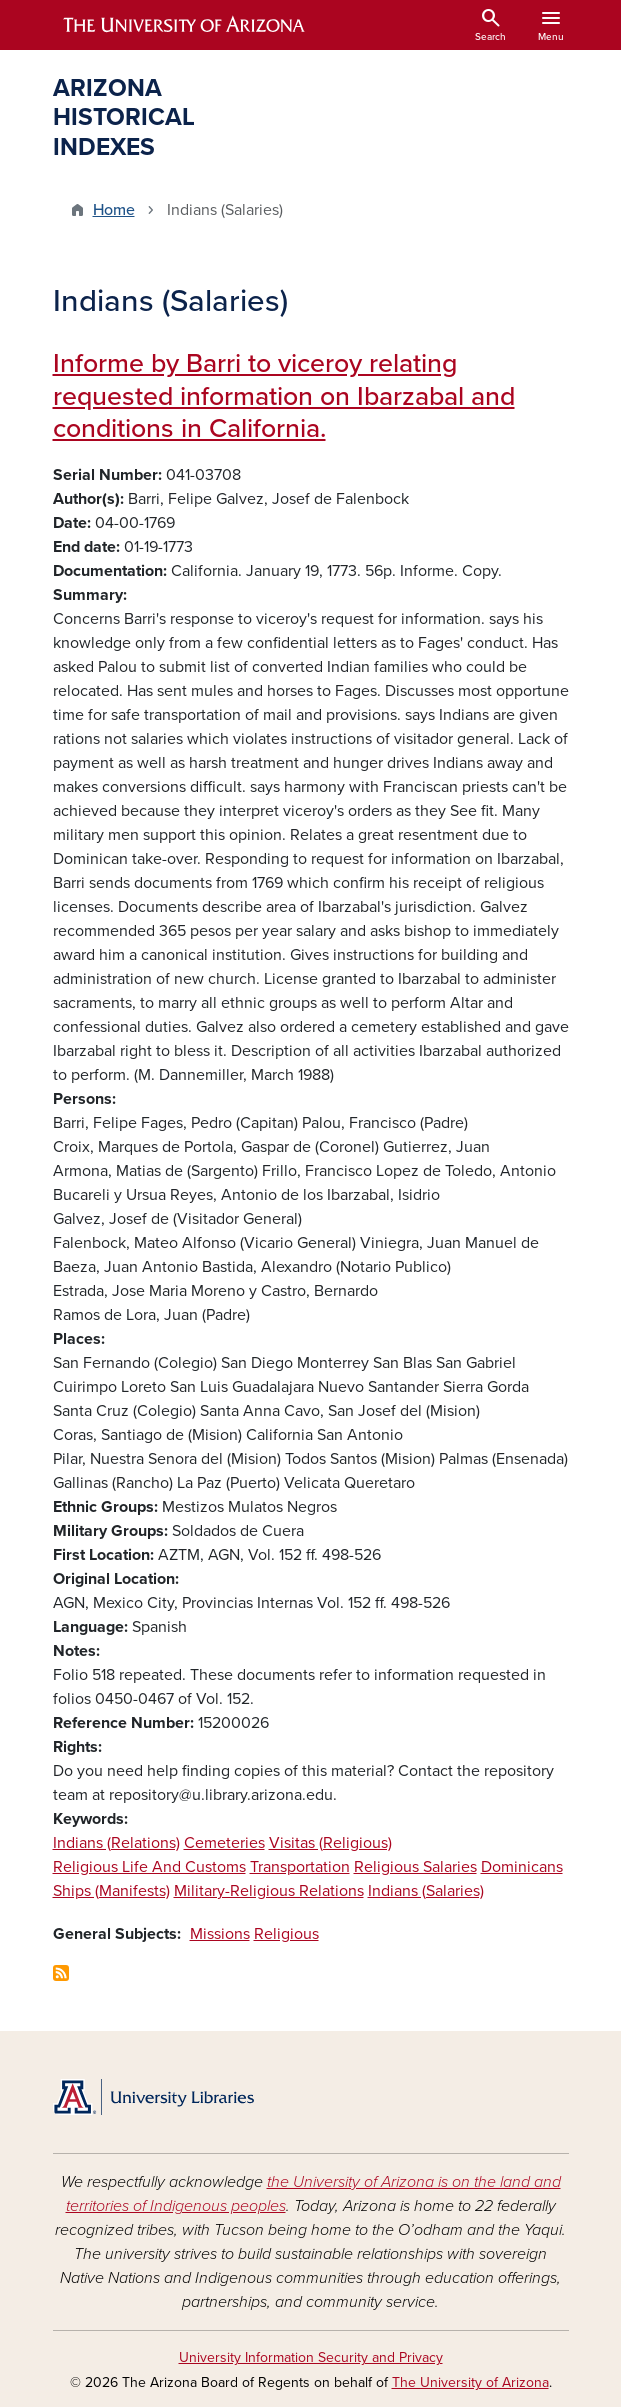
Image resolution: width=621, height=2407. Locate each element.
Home (114, 210)
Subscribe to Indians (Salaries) (61, 1973)
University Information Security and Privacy (311, 2357)
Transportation (300, 1867)
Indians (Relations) (116, 1843)
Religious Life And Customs (149, 1867)
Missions (220, 1934)
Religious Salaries (415, 1867)
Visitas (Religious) (330, 1843)
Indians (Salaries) (426, 1891)
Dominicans (522, 1867)
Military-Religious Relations (269, 1891)
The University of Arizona (470, 2382)
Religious (286, 1934)
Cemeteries (224, 1843)
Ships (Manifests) (111, 1891)
